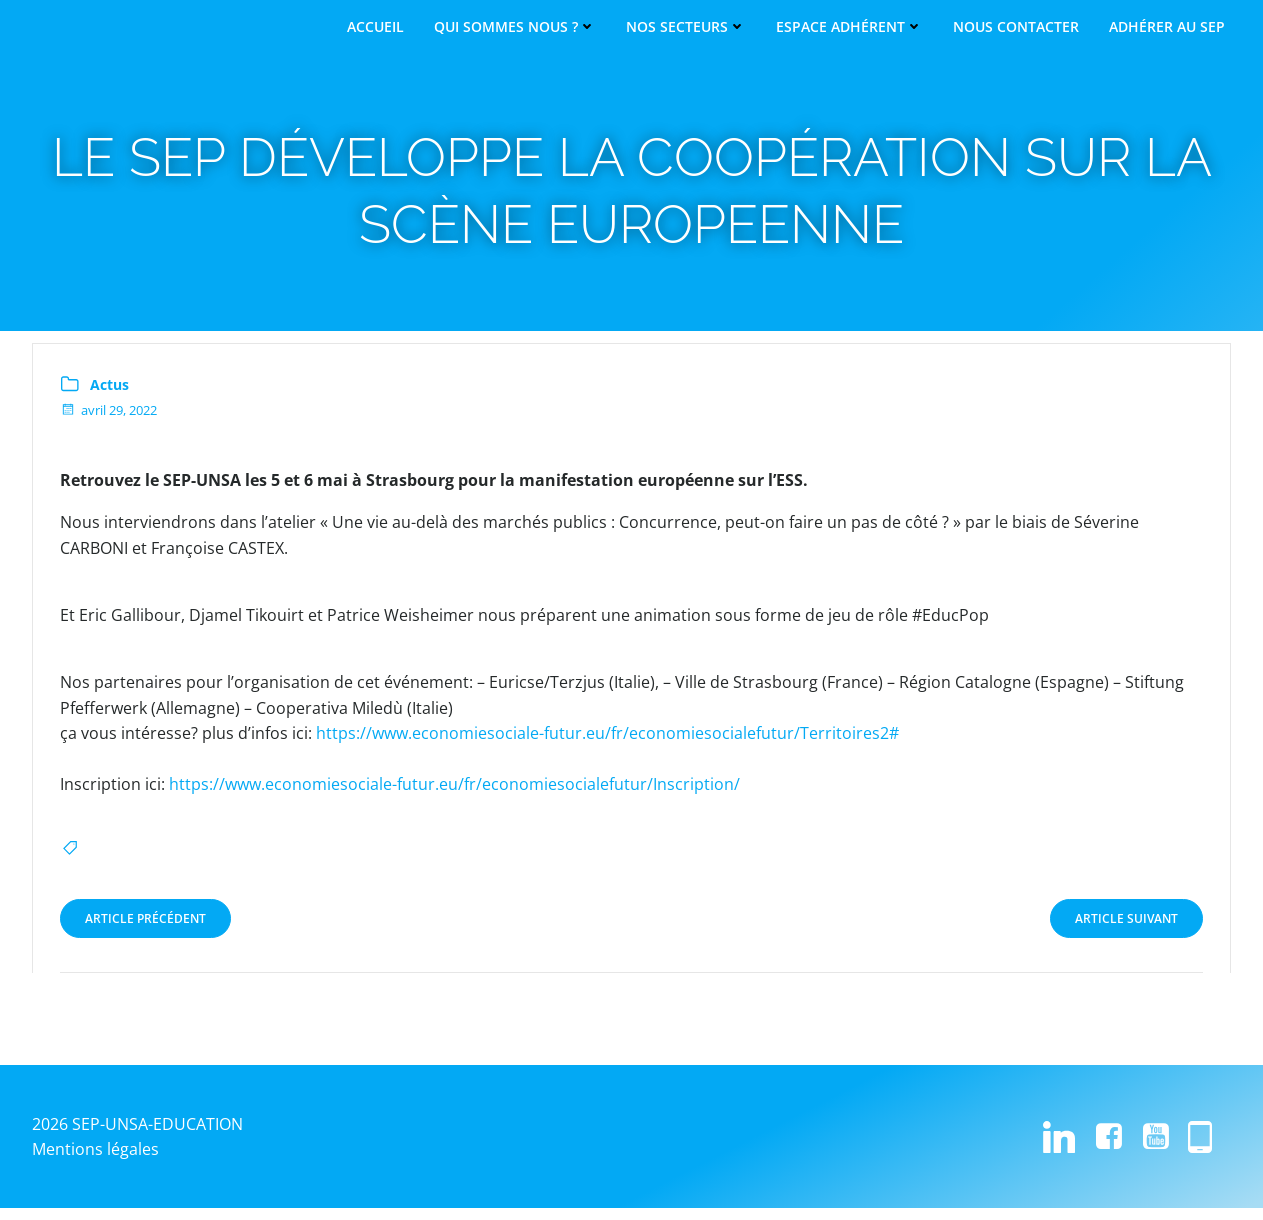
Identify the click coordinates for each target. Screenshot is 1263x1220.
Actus (110, 394)
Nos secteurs (686, 27)
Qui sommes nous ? (515, 27)
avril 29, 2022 (109, 421)
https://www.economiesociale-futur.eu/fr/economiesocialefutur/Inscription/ (455, 795)
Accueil (375, 27)
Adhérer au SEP (1167, 27)
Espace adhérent (849, 27)
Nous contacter (1016, 27)
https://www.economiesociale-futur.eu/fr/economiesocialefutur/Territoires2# (608, 744)
